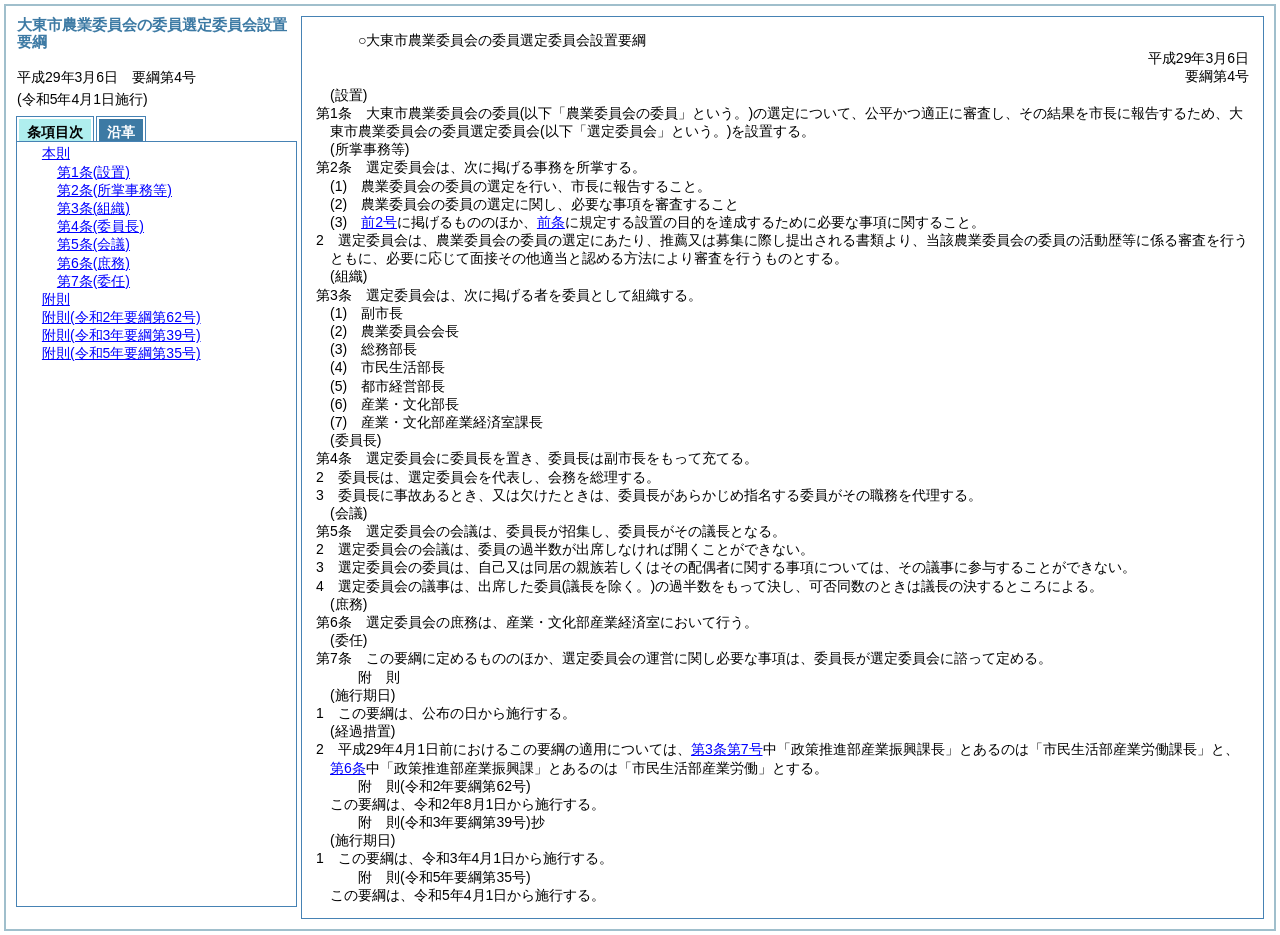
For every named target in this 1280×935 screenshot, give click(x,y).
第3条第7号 (727, 749)
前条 (551, 222)
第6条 (348, 768)
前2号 (379, 222)
